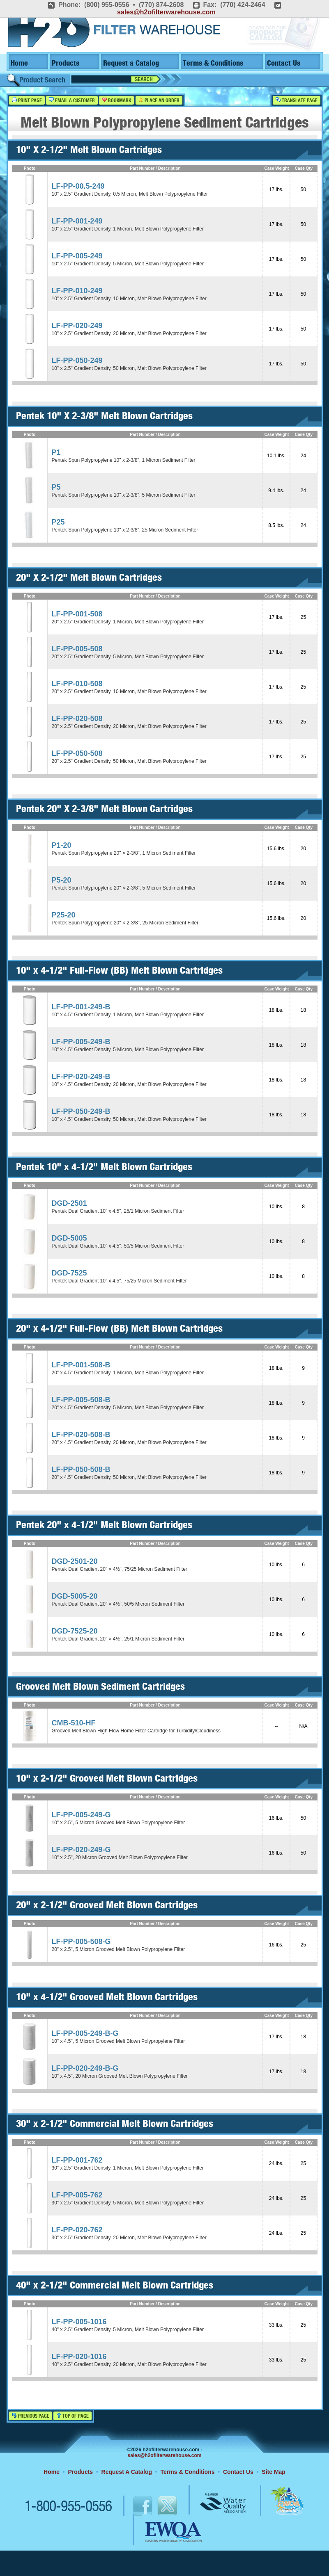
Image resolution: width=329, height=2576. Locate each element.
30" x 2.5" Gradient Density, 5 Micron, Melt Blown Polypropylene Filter (128, 2203)
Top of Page (72, 2416)
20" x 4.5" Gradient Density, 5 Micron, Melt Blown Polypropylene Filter (128, 1407)
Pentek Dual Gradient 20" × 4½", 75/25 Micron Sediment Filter (119, 1569)
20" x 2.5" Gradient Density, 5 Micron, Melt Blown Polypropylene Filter (128, 656)
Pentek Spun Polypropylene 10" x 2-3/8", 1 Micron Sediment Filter (124, 460)
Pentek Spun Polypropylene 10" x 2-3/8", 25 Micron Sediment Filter (125, 530)
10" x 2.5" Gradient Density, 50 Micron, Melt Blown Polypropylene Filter (129, 368)
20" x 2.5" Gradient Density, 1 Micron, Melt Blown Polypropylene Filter (128, 622)
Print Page (27, 100)
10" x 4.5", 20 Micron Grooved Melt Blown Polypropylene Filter (120, 2076)
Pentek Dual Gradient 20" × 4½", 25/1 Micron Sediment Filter (118, 1639)
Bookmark (116, 100)
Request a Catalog (131, 63)
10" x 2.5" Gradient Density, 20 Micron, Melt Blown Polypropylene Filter (129, 333)
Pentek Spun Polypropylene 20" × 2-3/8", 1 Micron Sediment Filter (124, 853)
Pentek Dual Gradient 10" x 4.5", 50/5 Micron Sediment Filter (118, 1246)
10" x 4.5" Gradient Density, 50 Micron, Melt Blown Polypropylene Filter (129, 1119)
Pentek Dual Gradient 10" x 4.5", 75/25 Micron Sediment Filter (119, 1281)
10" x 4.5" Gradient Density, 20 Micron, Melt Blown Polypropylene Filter (129, 1084)
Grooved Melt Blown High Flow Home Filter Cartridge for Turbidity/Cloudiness (136, 1731)
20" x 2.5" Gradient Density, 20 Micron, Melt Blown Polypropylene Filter (129, 726)
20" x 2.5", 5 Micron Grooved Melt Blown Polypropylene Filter (118, 1949)
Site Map (273, 2472)
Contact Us (283, 63)
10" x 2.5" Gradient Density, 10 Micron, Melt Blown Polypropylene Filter (129, 298)
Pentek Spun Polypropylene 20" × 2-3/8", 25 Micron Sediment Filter (125, 923)
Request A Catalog (126, 2472)
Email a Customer (72, 100)
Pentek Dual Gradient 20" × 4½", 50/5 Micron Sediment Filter (118, 1604)
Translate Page (296, 100)
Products (65, 63)
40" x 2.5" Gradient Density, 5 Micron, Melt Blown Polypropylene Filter (128, 2329)
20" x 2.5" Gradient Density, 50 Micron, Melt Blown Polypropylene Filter (129, 761)
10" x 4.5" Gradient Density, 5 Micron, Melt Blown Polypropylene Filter (128, 1049)
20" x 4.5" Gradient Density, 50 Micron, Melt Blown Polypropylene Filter (129, 1477)
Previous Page (30, 2416)
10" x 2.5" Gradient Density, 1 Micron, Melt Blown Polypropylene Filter (128, 229)
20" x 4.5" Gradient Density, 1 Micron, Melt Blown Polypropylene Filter (128, 1373)
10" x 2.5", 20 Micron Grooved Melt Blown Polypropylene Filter (120, 1857)
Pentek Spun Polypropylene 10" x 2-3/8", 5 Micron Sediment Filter (124, 495)
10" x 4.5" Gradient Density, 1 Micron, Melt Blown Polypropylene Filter (128, 1015)
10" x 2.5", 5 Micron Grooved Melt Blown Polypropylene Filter (118, 1822)
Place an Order (158, 100)
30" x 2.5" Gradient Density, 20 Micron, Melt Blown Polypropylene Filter (129, 2238)
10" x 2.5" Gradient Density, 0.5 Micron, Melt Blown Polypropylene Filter (130, 194)
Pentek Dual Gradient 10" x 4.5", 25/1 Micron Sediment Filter (118, 1211)
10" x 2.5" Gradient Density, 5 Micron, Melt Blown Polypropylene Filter (128, 264)
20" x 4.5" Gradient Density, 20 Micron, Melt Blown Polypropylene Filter (129, 1442)
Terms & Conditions (213, 63)
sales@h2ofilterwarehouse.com (166, 12)
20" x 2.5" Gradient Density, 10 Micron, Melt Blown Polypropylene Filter (129, 691)
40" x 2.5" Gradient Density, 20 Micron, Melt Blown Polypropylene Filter (129, 2364)
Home (19, 63)
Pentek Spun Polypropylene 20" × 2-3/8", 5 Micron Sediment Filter (124, 888)
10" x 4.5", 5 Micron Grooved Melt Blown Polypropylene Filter (118, 2041)
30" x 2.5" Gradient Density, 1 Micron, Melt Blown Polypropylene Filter (128, 2168)
